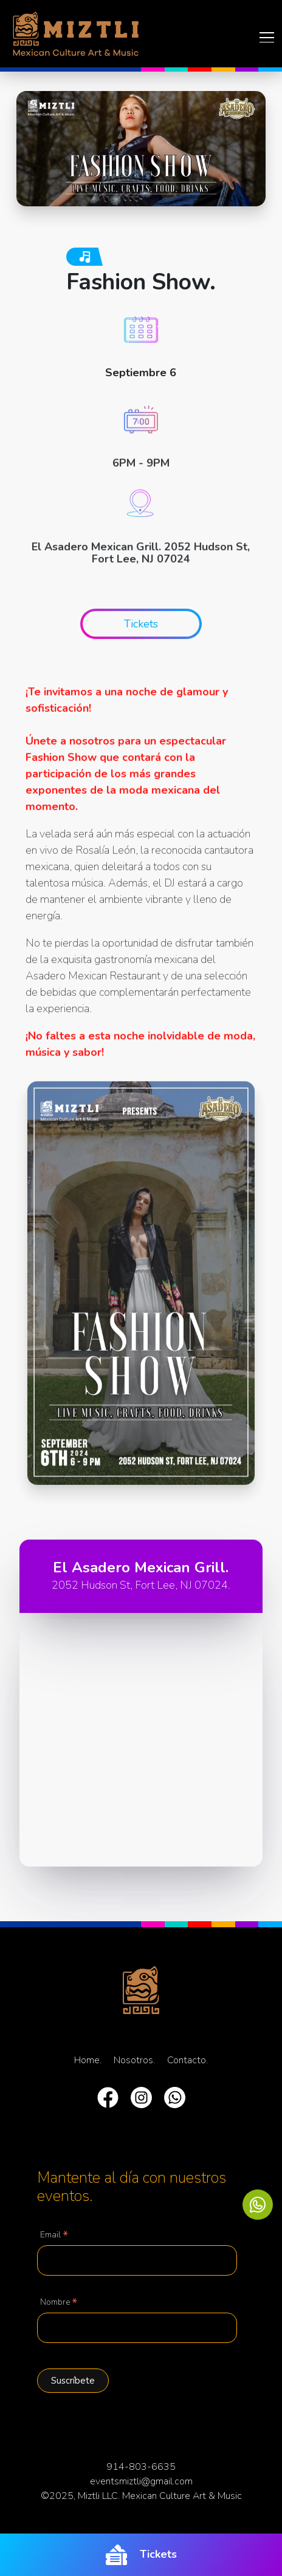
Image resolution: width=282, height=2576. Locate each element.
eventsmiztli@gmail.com (141, 2481)
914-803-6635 (141, 2466)
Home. (87, 2060)
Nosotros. (134, 2060)
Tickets (141, 2555)
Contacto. (187, 2060)
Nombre (58, 2303)
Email (54, 2235)
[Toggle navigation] (262, 37)
